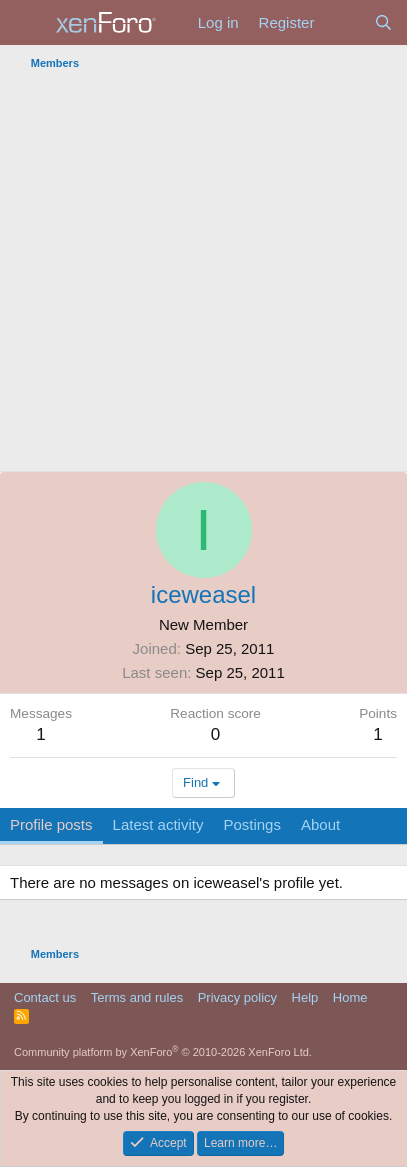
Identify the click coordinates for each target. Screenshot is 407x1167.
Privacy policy (237, 997)
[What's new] (343, 22)
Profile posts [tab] (51, 824)
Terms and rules (137, 997)
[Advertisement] (203, 274)
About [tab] (320, 824)
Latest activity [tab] (158, 824)
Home (350, 997)
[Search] (383, 22)
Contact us (45, 997)
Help (305, 997)
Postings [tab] (252, 824)
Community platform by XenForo (163, 1052)
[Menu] (27, 23)
